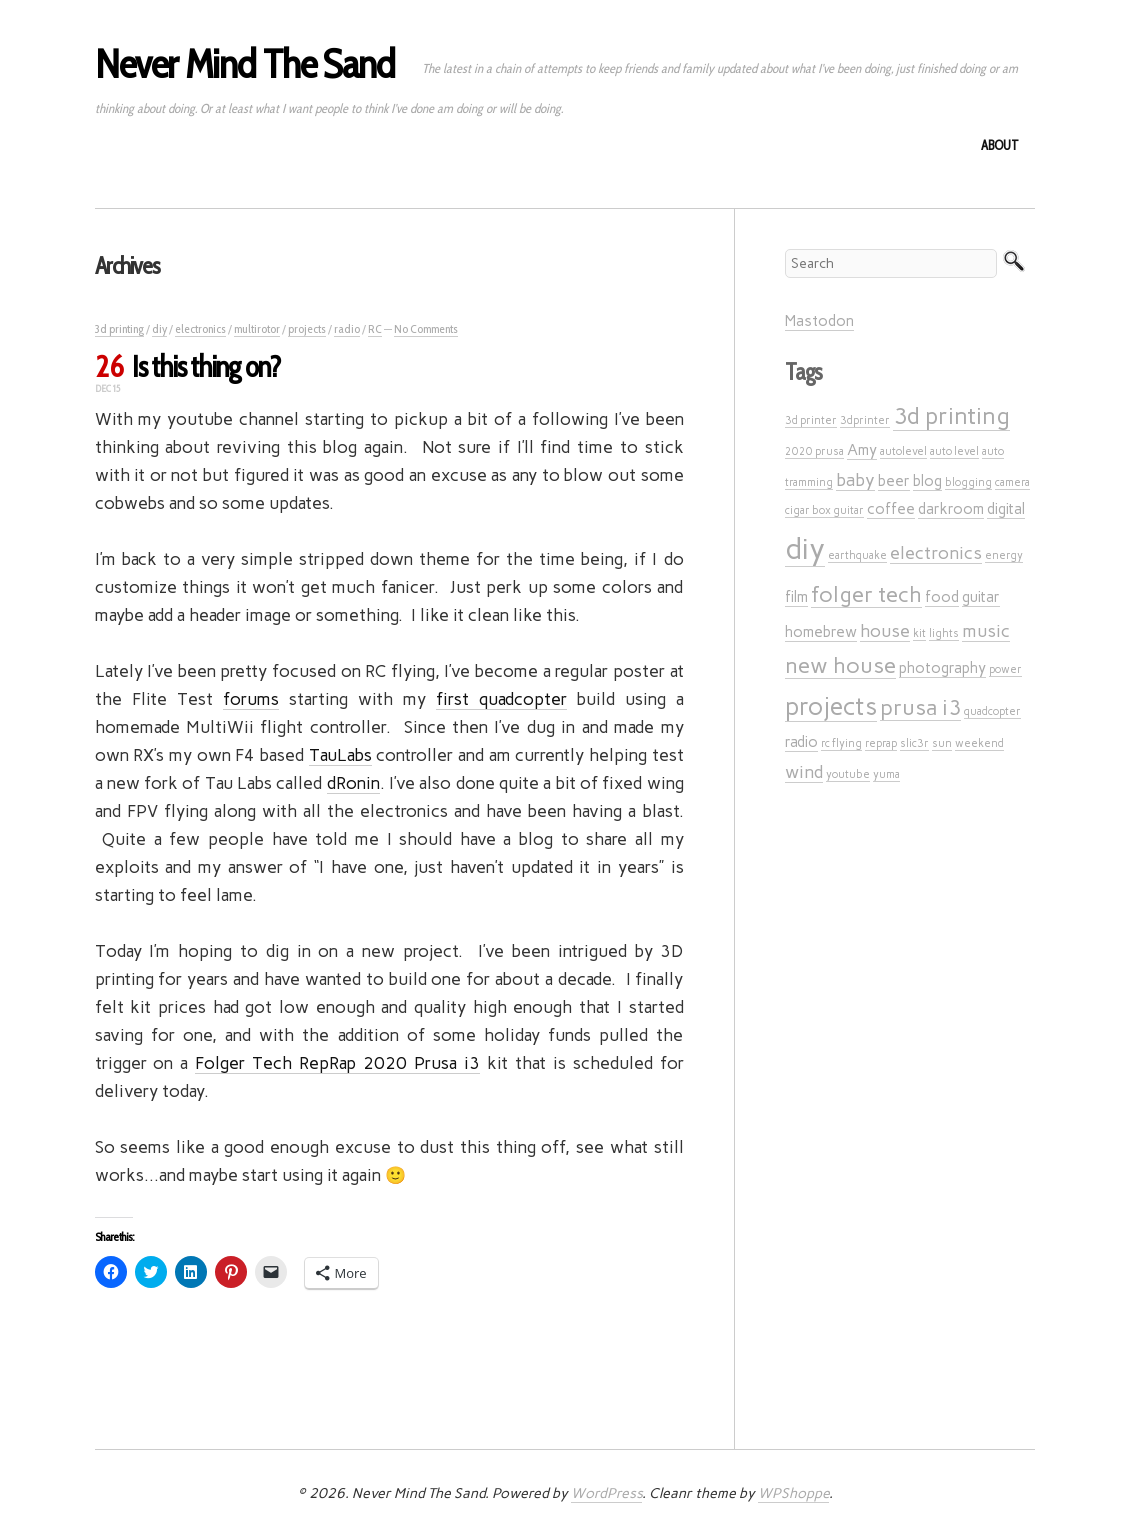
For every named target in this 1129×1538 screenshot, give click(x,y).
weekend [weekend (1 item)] (979, 743)
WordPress (606, 1493)
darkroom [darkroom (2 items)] (951, 509)
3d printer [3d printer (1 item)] (811, 420)
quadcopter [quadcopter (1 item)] (992, 711)
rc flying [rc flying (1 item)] (841, 743)
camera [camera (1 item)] (1012, 482)
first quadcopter (501, 699)
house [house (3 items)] (885, 630)
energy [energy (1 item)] (1004, 555)
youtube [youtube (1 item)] (848, 774)
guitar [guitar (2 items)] (981, 597)
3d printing (119, 328)
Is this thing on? (206, 366)
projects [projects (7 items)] (831, 706)
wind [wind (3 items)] (804, 771)
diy (159, 328)
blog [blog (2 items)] (927, 481)
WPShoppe (793, 1493)
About (1000, 145)
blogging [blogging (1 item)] (968, 482)
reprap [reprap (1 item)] (881, 743)
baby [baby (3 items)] (855, 479)
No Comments (426, 328)
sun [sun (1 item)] (942, 743)
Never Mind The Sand (245, 63)
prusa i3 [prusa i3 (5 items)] (920, 707)
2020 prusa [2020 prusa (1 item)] (814, 451)
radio (347, 328)
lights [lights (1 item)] (944, 633)
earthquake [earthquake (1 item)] (857, 555)
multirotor (257, 328)
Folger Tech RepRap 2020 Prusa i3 (337, 1063)
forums (251, 699)
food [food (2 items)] (942, 597)
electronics (200, 328)
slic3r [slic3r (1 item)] (914, 743)
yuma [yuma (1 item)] (886, 774)
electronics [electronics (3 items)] (936, 552)
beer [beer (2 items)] (894, 481)
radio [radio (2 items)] (801, 742)
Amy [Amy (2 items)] (862, 450)
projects (307, 328)
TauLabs (340, 755)
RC (375, 328)
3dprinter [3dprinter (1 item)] (865, 420)
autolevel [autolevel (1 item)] (903, 451)
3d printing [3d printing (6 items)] (951, 416)
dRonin (353, 783)
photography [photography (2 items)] (942, 668)
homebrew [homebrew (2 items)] (821, 632)
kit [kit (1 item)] (919, 633)
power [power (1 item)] (1005, 669)
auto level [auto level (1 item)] (954, 451)
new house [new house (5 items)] (840, 665)
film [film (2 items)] (796, 597)
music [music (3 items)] (986, 630)
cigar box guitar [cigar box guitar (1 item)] (824, 510)
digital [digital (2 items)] (1006, 509)
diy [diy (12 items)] (805, 548)
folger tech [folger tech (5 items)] (866, 594)
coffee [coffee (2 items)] (891, 509)
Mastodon (819, 321)
